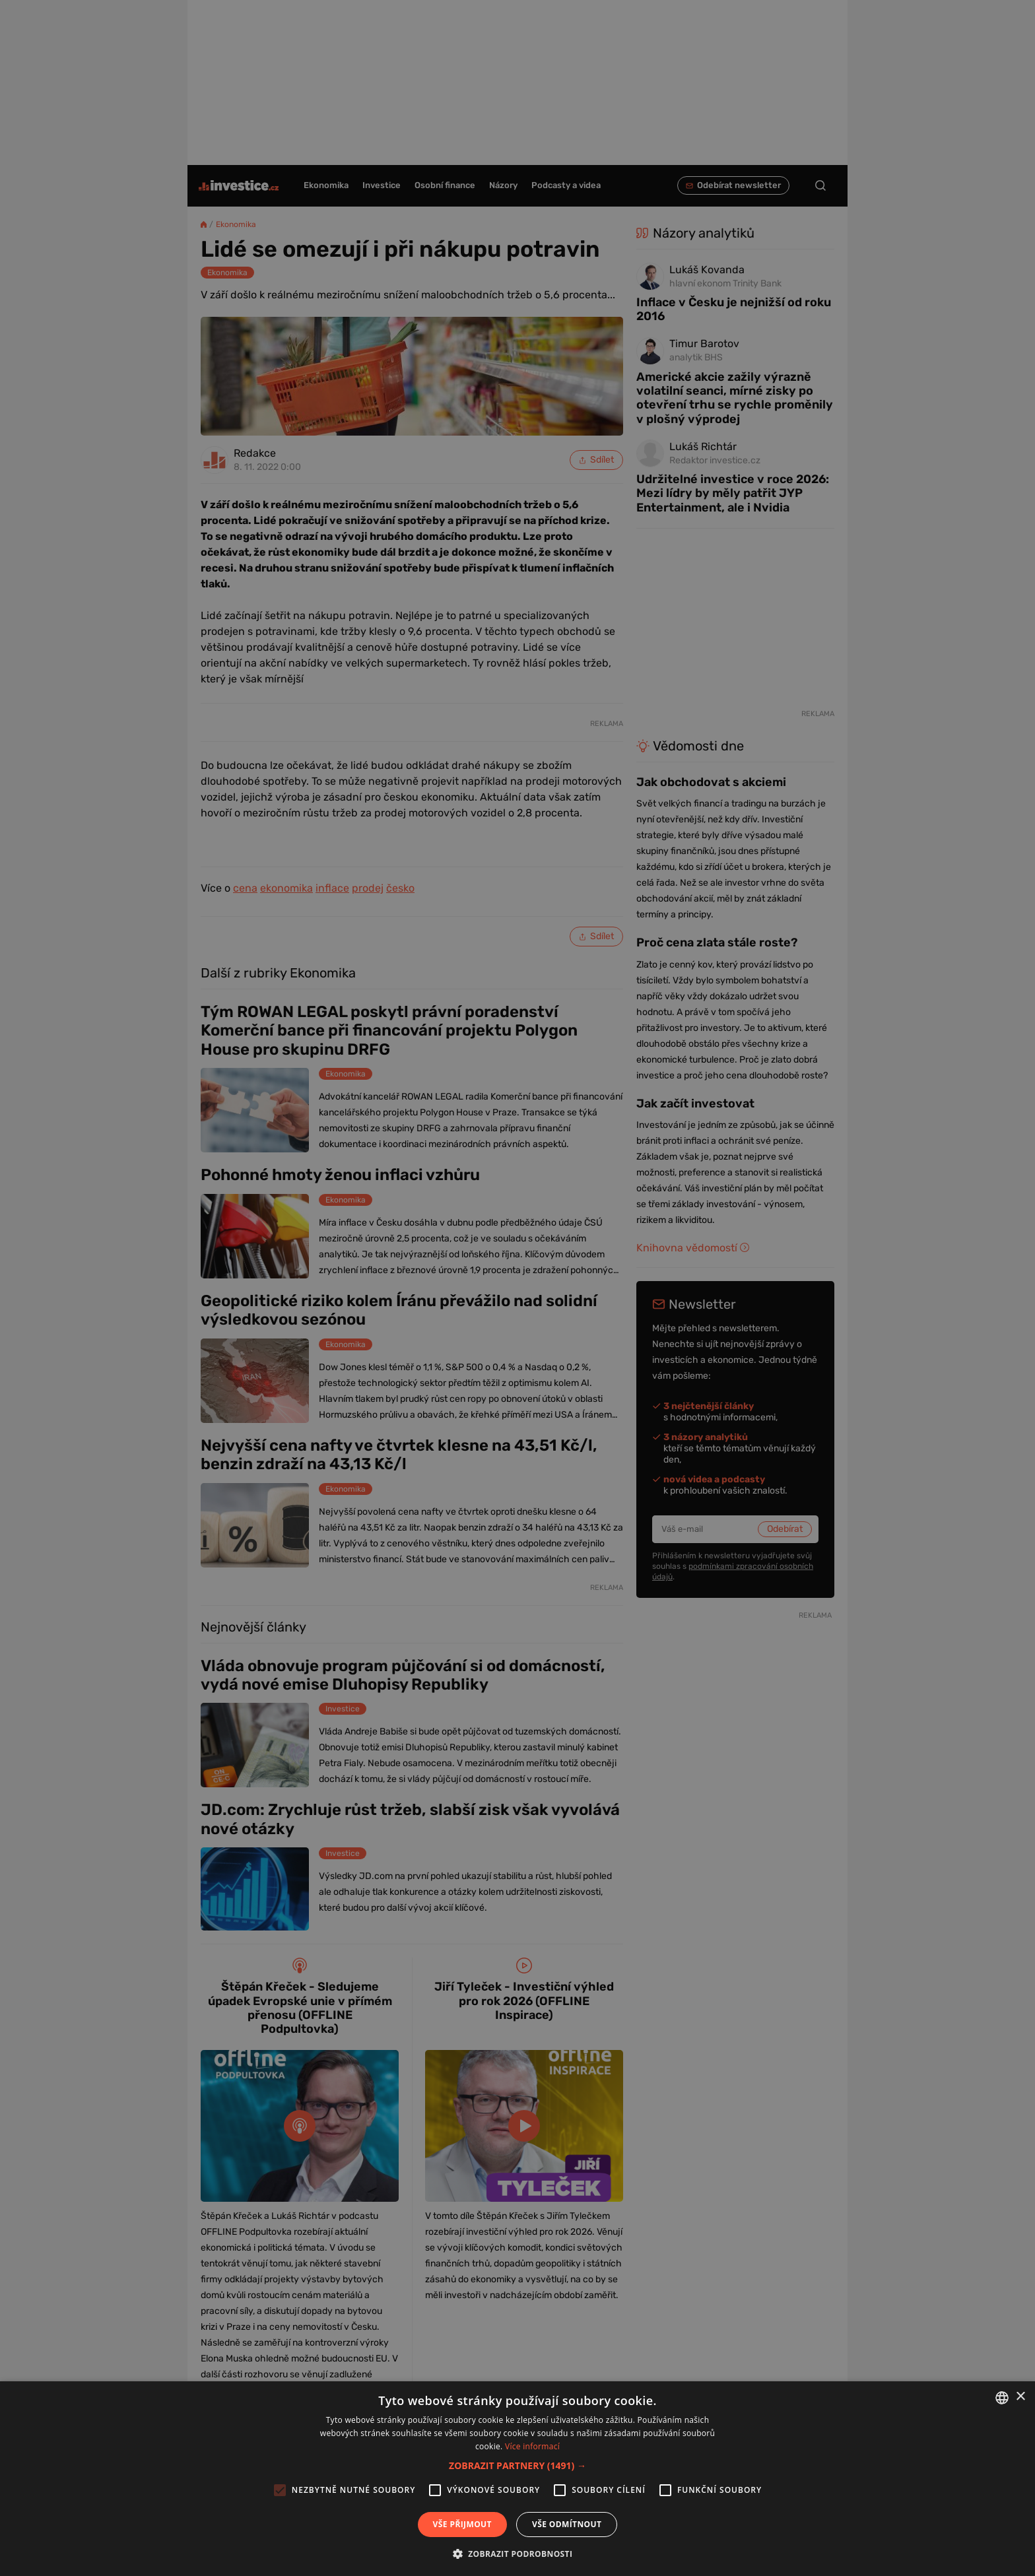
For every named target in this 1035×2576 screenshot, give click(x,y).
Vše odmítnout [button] (566, 2524)
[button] (517, 2465)
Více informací (532, 2446)
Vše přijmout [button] (462, 2524)
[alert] (517, 1288)
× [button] (1020, 2397)
